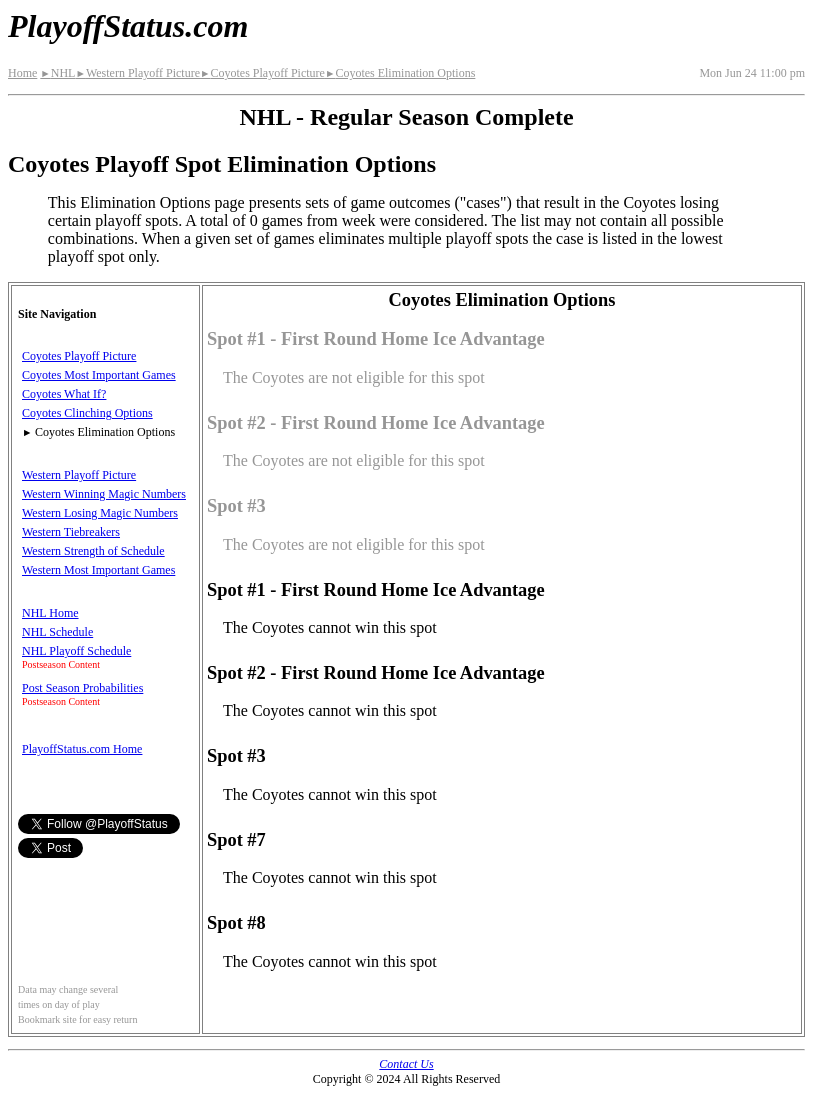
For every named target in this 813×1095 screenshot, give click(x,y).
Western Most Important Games (98, 570)
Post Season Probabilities (82, 688)
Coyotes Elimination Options (400, 73)
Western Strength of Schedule (93, 551)
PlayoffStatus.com (128, 26)
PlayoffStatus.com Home (82, 749)
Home (22, 73)
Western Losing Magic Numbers (100, 513)
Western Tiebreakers (71, 532)
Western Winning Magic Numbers (104, 494)
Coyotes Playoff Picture (262, 73)
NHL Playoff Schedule (76, 651)
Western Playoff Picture (137, 73)
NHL (57, 73)
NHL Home (50, 613)
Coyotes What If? (64, 394)
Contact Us (406, 1064)
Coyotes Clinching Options (87, 413)
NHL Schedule (57, 632)
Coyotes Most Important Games (99, 375)
